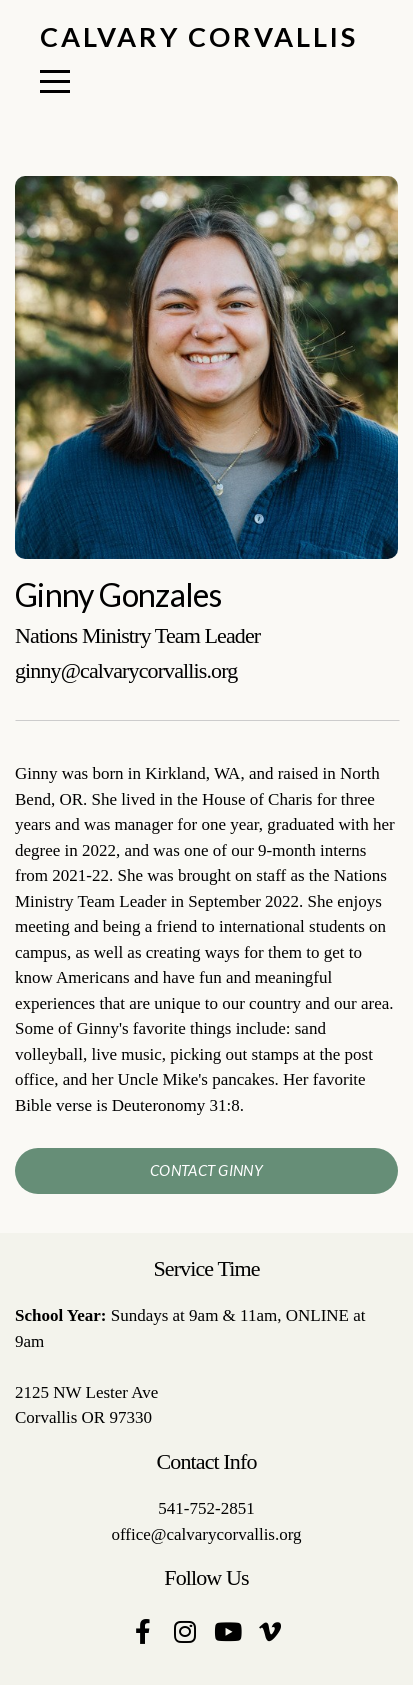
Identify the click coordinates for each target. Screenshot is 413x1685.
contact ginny (206, 1170)
